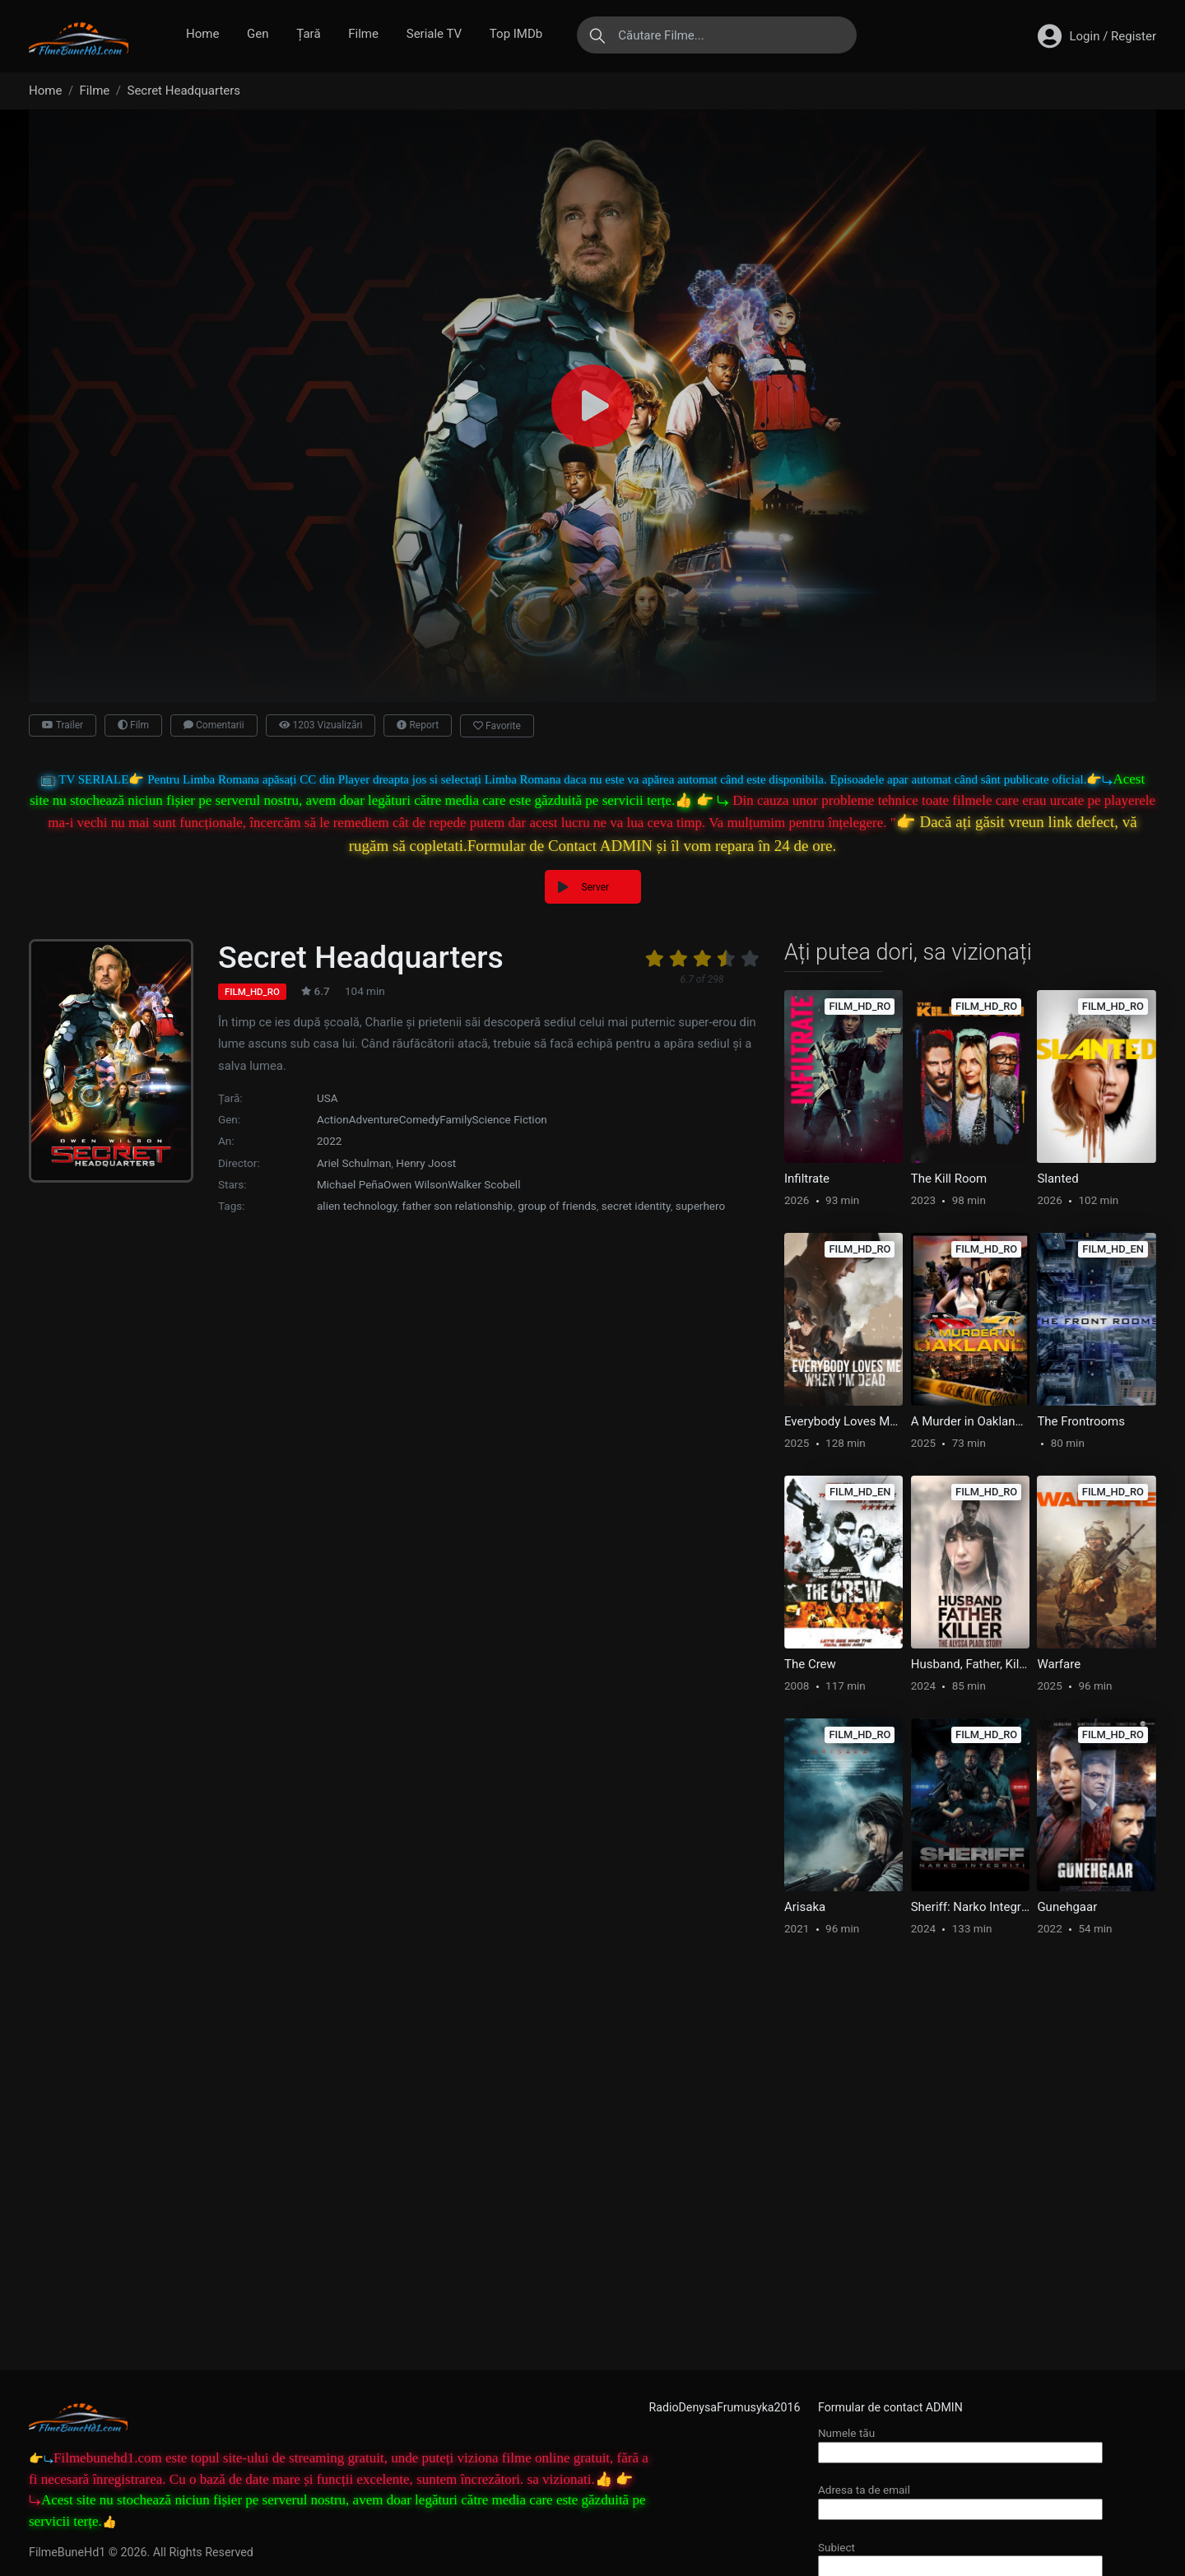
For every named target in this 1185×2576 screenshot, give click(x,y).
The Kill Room (949, 1178)
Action (333, 1119)
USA (327, 1097)
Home (202, 33)
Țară (308, 33)
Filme (363, 33)
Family (455, 1119)
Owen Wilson (415, 1184)
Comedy (419, 1119)
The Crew (810, 1664)
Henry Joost (426, 1162)
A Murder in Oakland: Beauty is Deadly (970, 1421)
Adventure (374, 1119)
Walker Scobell (484, 1184)
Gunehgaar (1067, 1906)
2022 (329, 1140)
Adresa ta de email (960, 2499)
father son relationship (457, 1205)
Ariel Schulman (354, 1162)
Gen (257, 33)
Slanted (1057, 1178)
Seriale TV (434, 33)
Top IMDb (516, 33)
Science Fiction (509, 1119)
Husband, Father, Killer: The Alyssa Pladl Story (970, 1664)
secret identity (636, 1205)
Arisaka (804, 1906)
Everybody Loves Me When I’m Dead (843, 1421)
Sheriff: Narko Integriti (970, 1906)
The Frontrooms (1081, 1421)
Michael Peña (350, 1184)
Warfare (1058, 1664)
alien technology (357, 1205)
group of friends (557, 1205)
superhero (700, 1205)
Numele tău (960, 2442)
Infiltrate (807, 1178)
